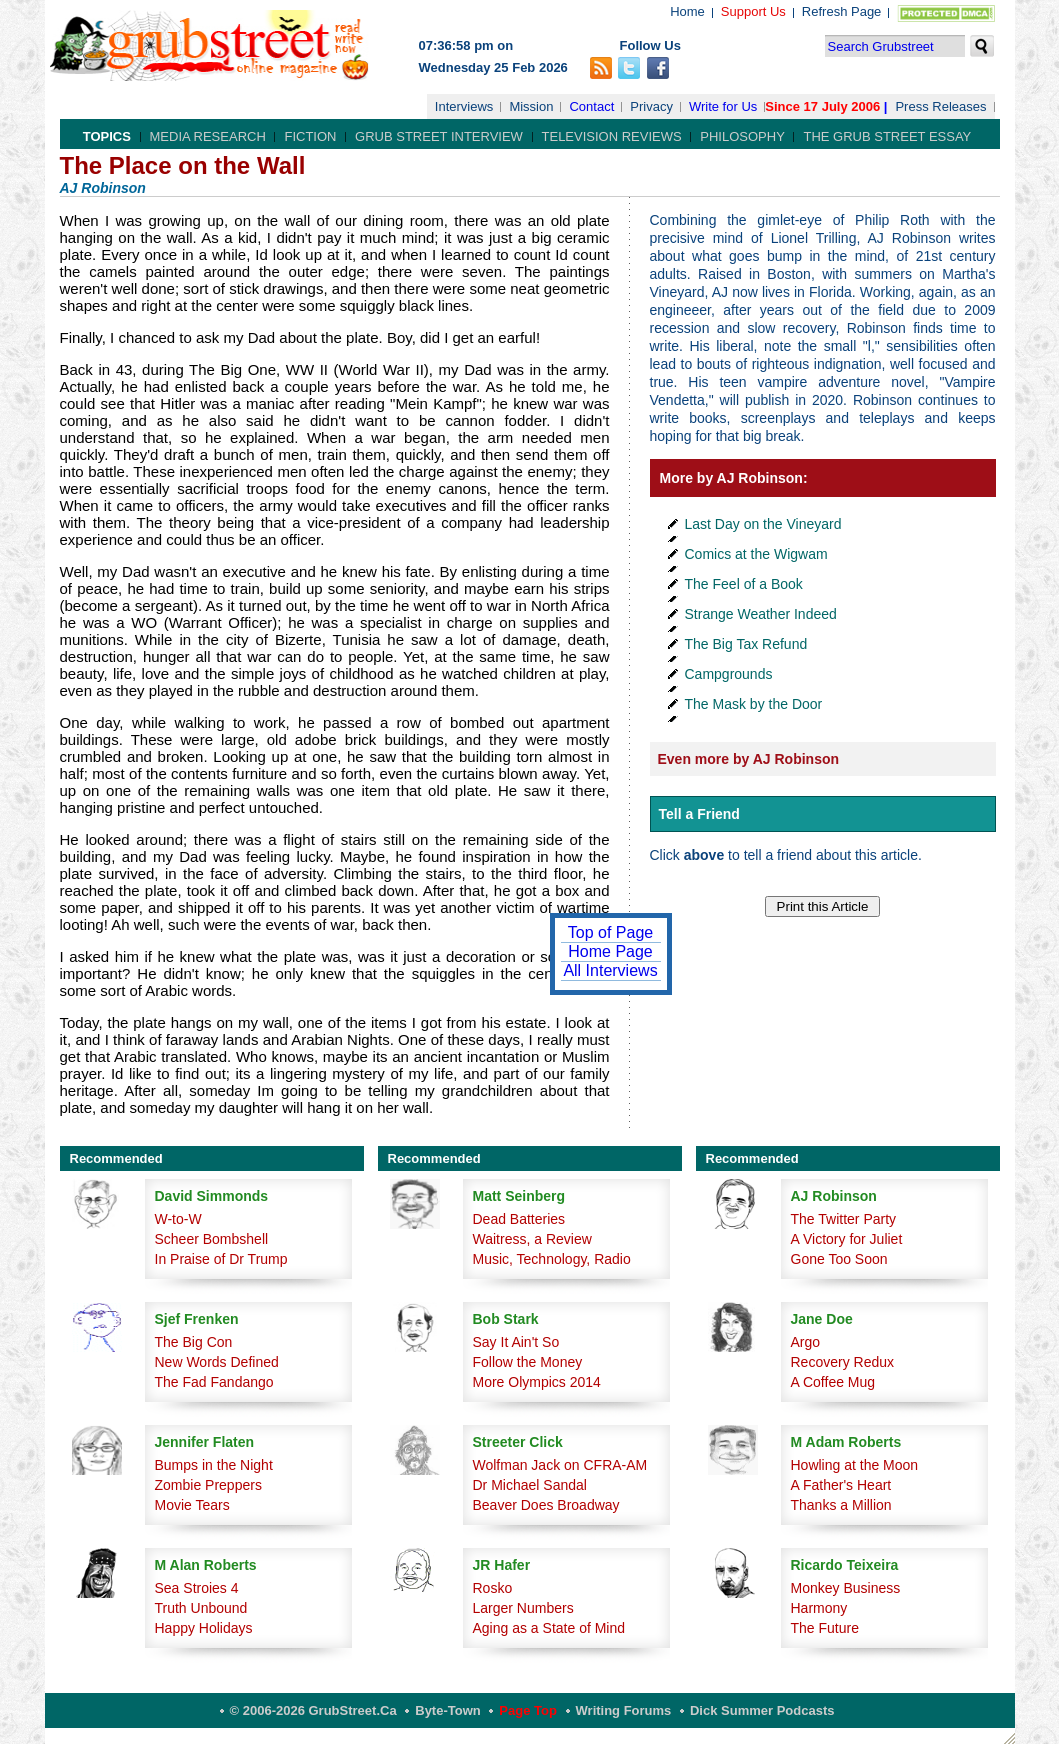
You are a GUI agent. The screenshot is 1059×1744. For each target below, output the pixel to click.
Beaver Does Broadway (546, 1505)
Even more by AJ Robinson (749, 759)
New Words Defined (217, 1362)
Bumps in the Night (214, 1465)
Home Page (610, 951)
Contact (591, 106)
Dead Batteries (519, 1219)
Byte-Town (447, 1710)
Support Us (753, 11)
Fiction (310, 136)
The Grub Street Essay (887, 136)
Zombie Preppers (208, 1485)
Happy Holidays (204, 1628)
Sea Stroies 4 (197, 1588)
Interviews (464, 106)
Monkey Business (846, 1588)
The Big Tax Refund (746, 644)
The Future (825, 1628)
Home (687, 11)
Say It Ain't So (516, 1342)
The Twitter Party (844, 1219)
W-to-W (178, 1219)
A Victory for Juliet (847, 1239)
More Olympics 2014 (537, 1382)
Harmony (819, 1608)
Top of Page (610, 932)
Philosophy (742, 136)
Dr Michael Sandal (530, 1485)
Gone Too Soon (839, 1259)
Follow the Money (528, 1362)
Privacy (651, 106)
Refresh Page (842, 11)
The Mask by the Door (754, 704)
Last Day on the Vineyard (763, 524)
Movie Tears (192, 1505)
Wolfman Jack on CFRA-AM (560, 1465)
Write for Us (723, 106)
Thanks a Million (841, 1505)
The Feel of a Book (744, 584)
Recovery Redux (843, 1362)
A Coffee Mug (833, 1382)
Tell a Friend (699, 814)
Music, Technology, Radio (552, 1259)
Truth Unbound (201, 1608)
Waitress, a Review (532, 1239)
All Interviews (610, 970)
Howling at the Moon (855, 1465)
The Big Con (194, 1342)
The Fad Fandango (214, 1382)
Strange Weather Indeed (761, 614)
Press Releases (940, 106)
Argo (806, 1342)
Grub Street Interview (439, 136)
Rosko (493, 1588)
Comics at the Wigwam (756, 554)
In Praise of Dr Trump (221, 1259)
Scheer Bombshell (212, 1239)
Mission (531, 106)
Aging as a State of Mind (549, 1628)
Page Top (528, 1710)
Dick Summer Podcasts (762, 1710)
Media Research (208, 136)
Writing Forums (624, 1710)
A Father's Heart (841, 1485)
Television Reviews (612, 136)
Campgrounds (729, 674)
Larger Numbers (523, 1608)
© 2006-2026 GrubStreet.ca (313, 1710)
